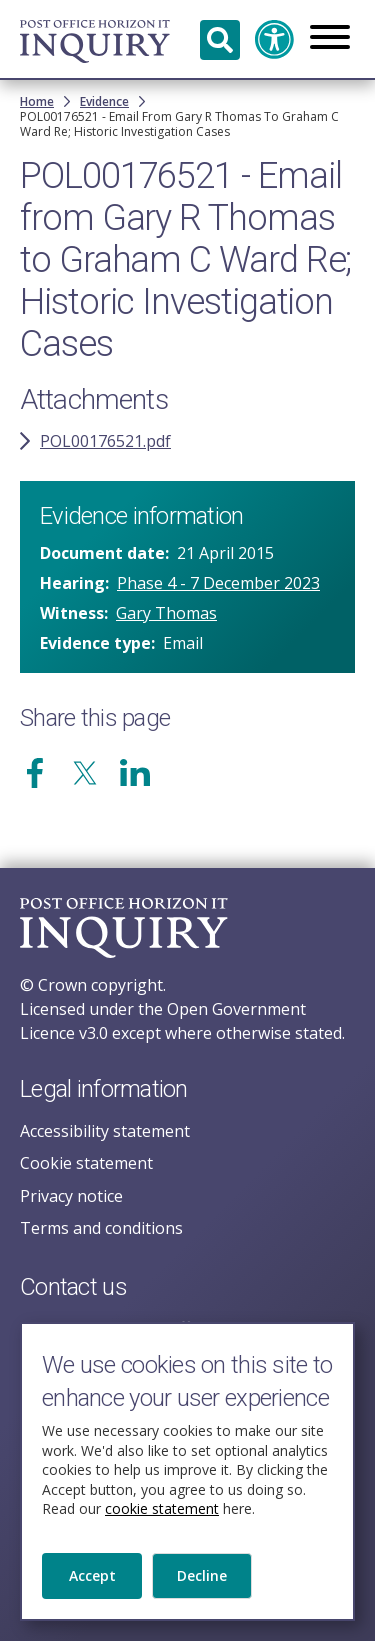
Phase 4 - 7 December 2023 (218, 583)
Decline (202, 1579)
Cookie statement (86, 1163)
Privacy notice (71, 1196)
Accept (92, 1579)
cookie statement (162, 1512)
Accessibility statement (105, 1131)
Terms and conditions (101, 1228)
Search (220, 40)
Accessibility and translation (275, 40)
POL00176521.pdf (105, 441)
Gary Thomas (166, 613)
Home (37, 101)
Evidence (104, 101)
